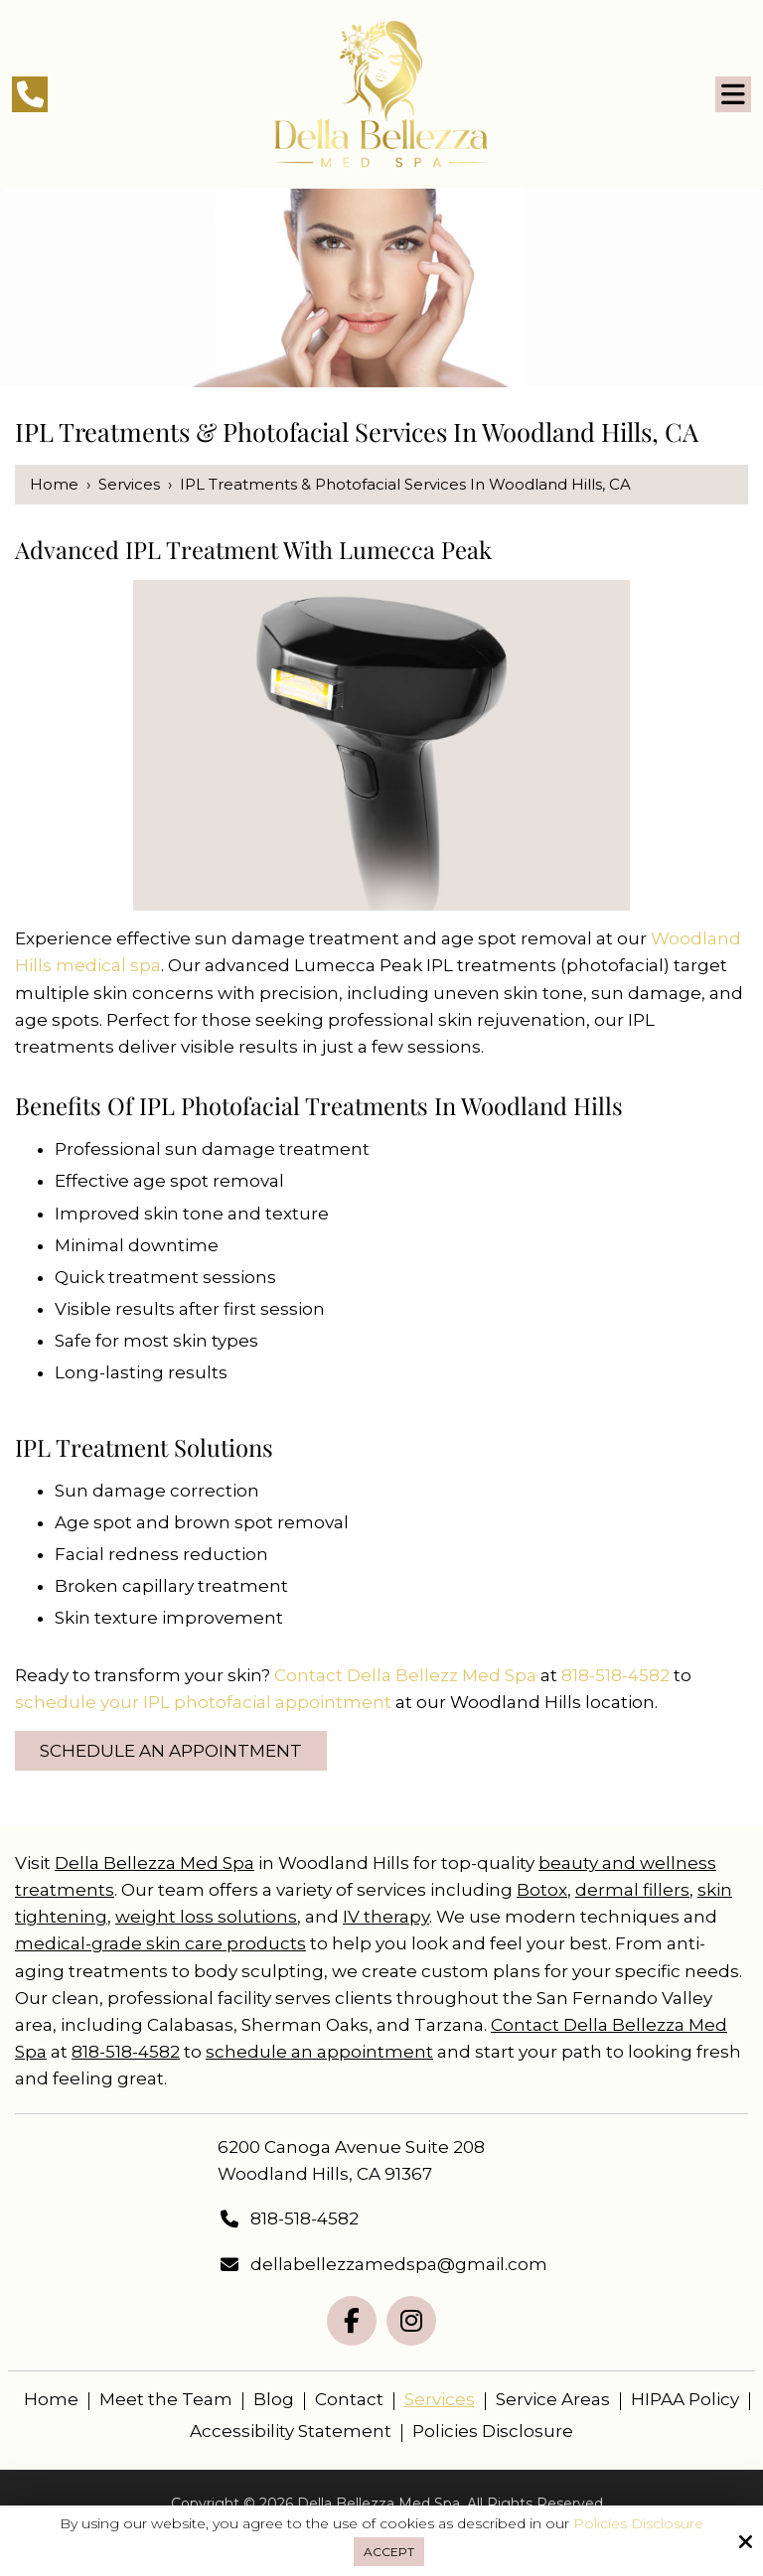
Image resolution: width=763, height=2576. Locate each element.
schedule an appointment (319, 2052)
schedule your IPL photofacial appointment (203, 1702)
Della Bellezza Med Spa (154, 1863)
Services (129, 484)
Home (54, 484)
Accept (389, 2551)
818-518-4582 (615, 1675)
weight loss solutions (206, 1917)
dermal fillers (632, 1890)
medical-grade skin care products (160, 1943)
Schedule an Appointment (171, 1751)
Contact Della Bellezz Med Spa (405, 1675)
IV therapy (386, 1917)
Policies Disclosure (638, 2523)
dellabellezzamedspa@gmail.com (398, 2264)
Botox (542, 1890)
